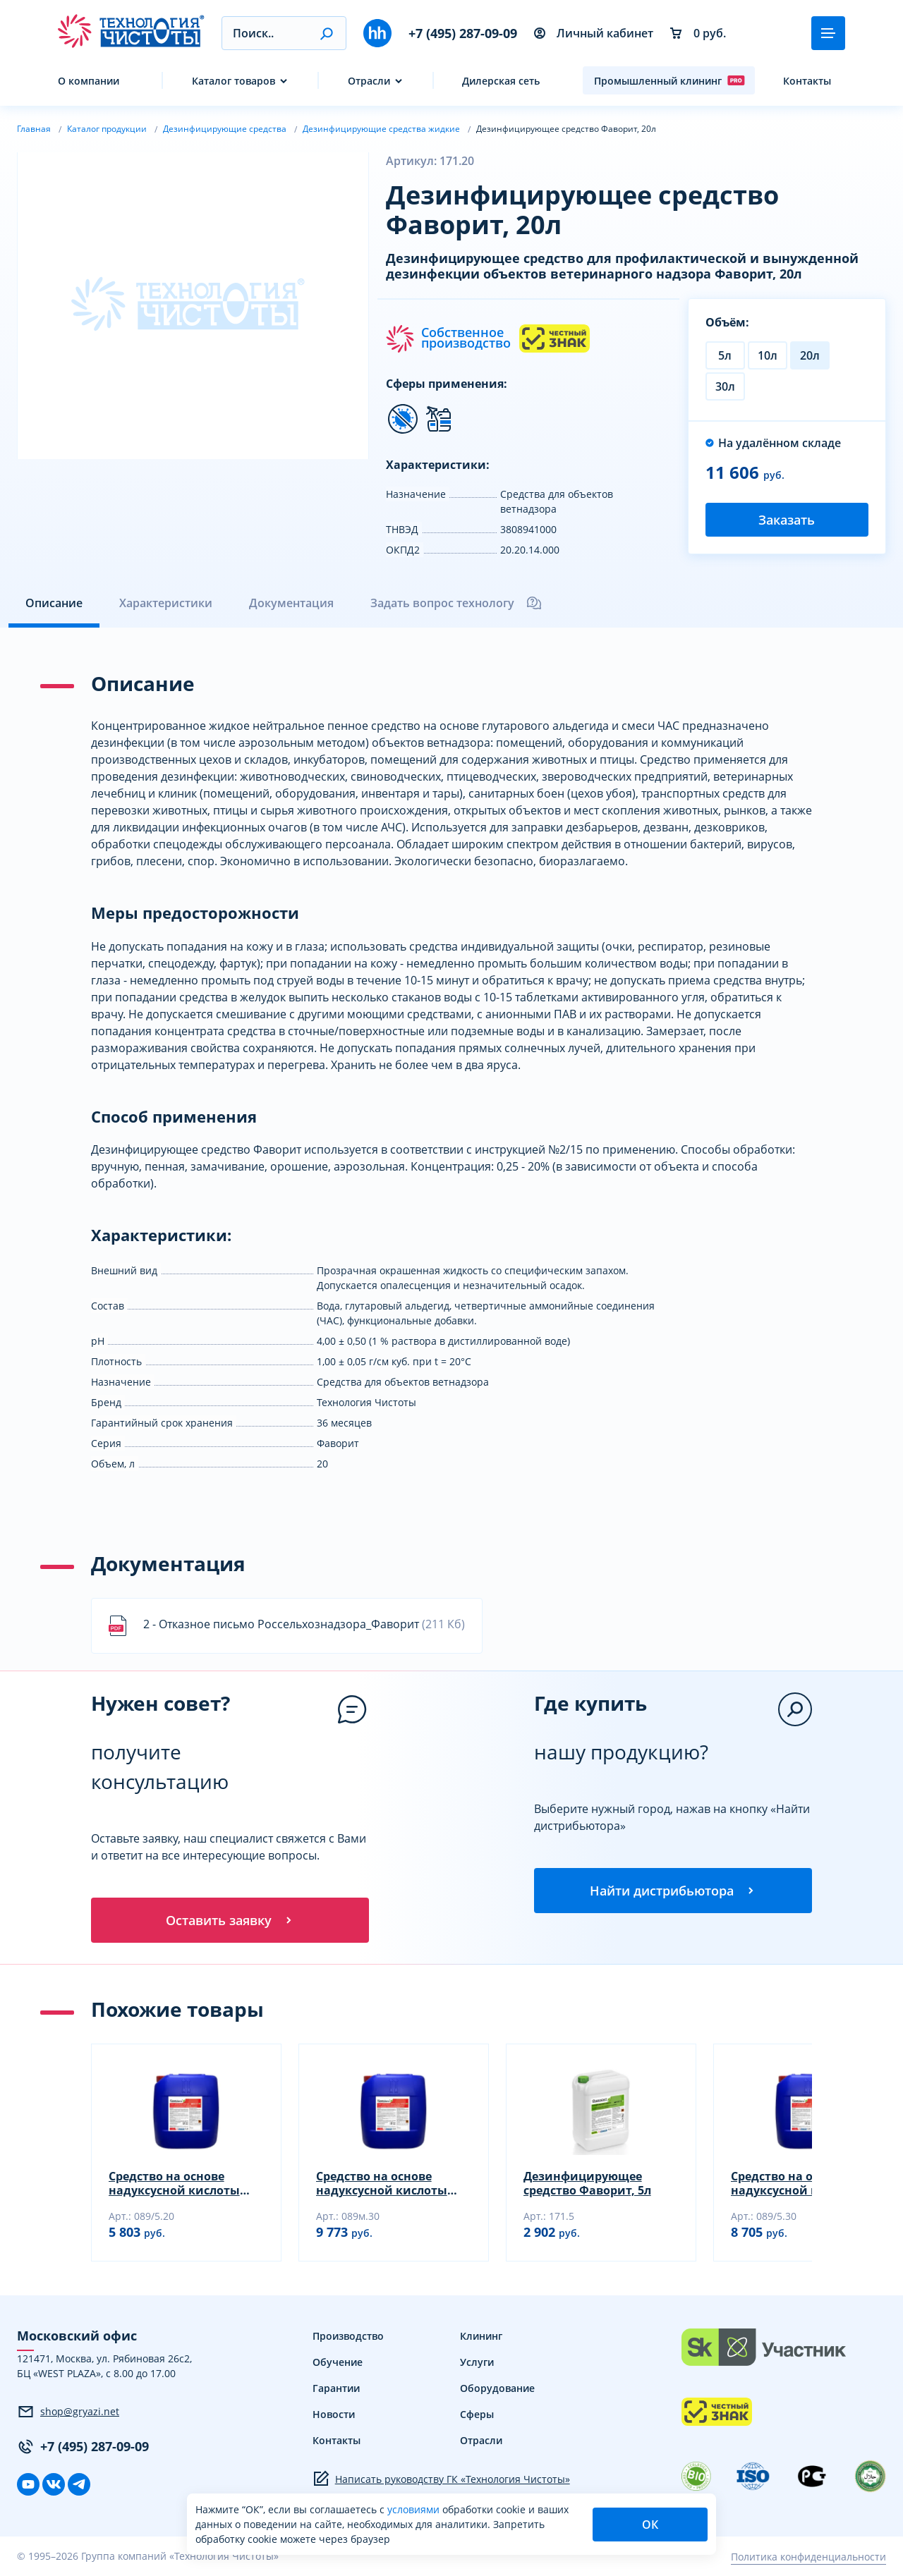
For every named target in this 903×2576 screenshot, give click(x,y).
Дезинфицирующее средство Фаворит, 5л (587, 2183)
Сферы (477, 2414)
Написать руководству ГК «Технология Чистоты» (441, 2478)
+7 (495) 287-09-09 (462, 33)
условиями (414, 2509)
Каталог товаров (233, 80)
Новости (334, 2414)
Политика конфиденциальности (808, 2556)
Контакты (807, 80)
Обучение (338, 2362)
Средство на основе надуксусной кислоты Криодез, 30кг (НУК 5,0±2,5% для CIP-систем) (802, 2183)
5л (725, 355)
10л (767, 355)
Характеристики (165, 603)
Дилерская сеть (501, 80)
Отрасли (369, 80)
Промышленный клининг (669, 80)
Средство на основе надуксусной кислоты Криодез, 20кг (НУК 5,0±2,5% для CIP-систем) (180, 2183)
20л (810, 355)
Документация (291, 603)
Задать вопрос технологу (456, 602)
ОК (650, 2524)
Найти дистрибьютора (673, 1890)
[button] (326, 33)
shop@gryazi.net (68, 2411)
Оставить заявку (230, 1920)
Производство (348, 2336)
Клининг (481, 2336)
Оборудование (497, 2388)
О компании (88, 80)
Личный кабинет (593, 33)
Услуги (477, 2362)
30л (725, 386)
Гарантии (336, 2388)
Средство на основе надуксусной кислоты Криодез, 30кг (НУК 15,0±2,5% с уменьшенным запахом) (389, 2183)
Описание (54, 603)
